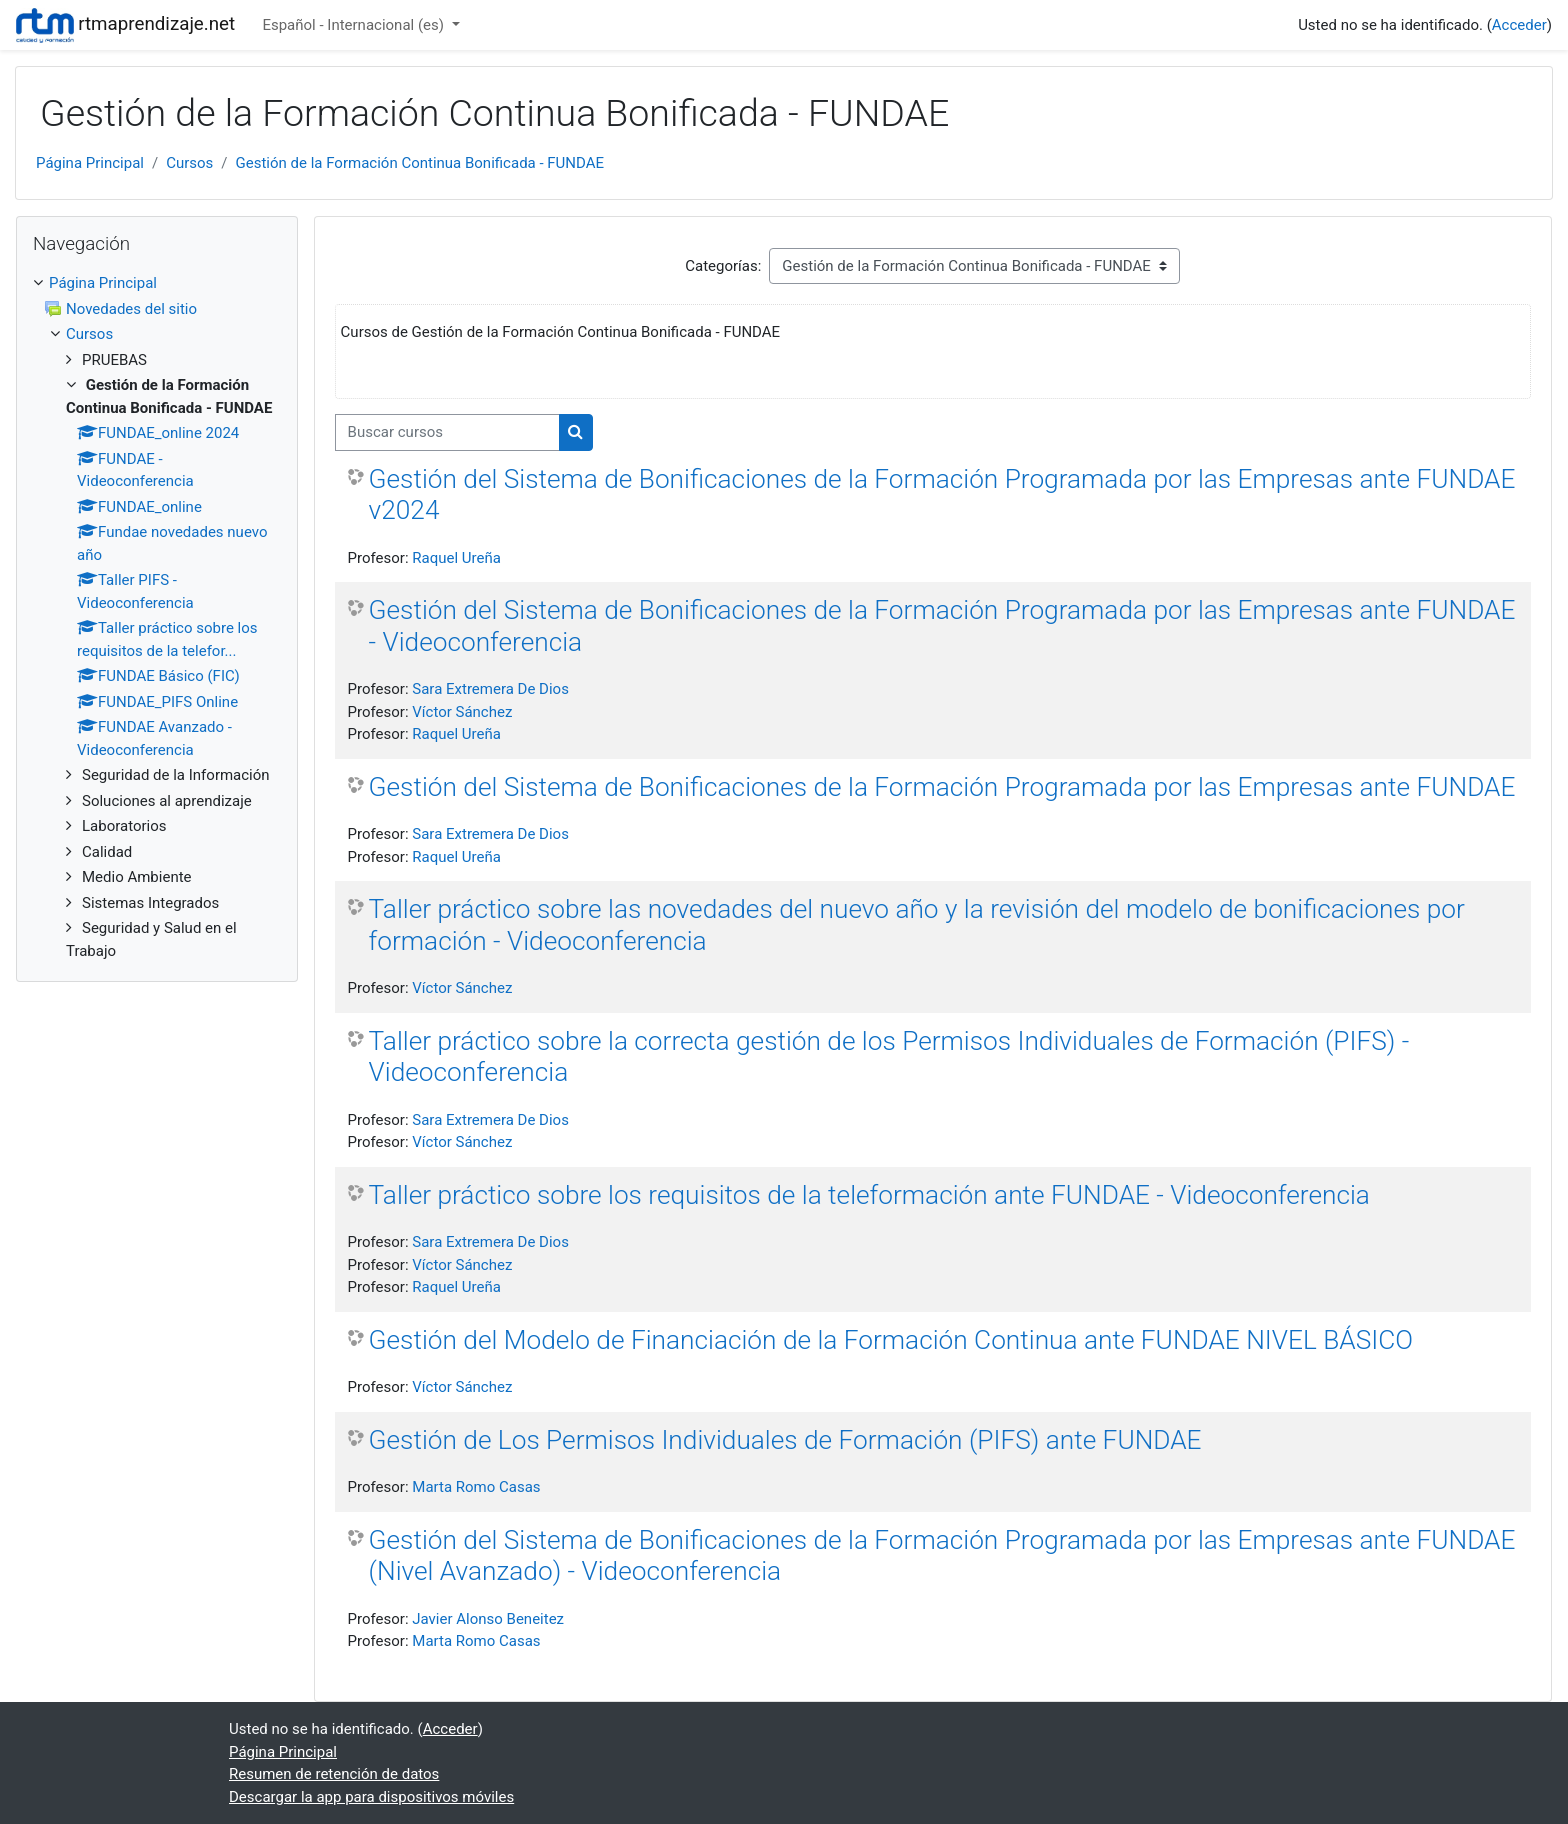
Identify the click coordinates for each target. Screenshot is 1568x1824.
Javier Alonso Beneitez (488, 1619)
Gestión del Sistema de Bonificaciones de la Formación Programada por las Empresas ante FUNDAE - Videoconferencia (942, 626)
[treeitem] (157, 283)
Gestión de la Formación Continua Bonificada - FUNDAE (420, 163)
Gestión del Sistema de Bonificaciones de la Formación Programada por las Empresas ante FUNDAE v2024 (942, 495)
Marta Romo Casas (476, 1487)
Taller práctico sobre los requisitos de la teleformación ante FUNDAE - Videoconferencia (869, 1195)
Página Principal (90, 163)
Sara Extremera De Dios (490, 689)
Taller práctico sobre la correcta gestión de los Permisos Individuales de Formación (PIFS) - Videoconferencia (889, 1057)
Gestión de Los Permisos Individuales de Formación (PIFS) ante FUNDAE (785, 1440)
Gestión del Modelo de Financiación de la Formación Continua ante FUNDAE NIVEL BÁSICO (891, 1340)
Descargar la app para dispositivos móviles (371, 1797)
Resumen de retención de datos (334, 1774)
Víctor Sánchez (462, 712)
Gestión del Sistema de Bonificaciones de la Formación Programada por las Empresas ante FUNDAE (942, 787)
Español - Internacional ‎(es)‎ (354, 25)
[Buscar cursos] (447, 432)
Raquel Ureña (456, 558)
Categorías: (723, 266)
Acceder (1519, 25)
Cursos (189, 163)
